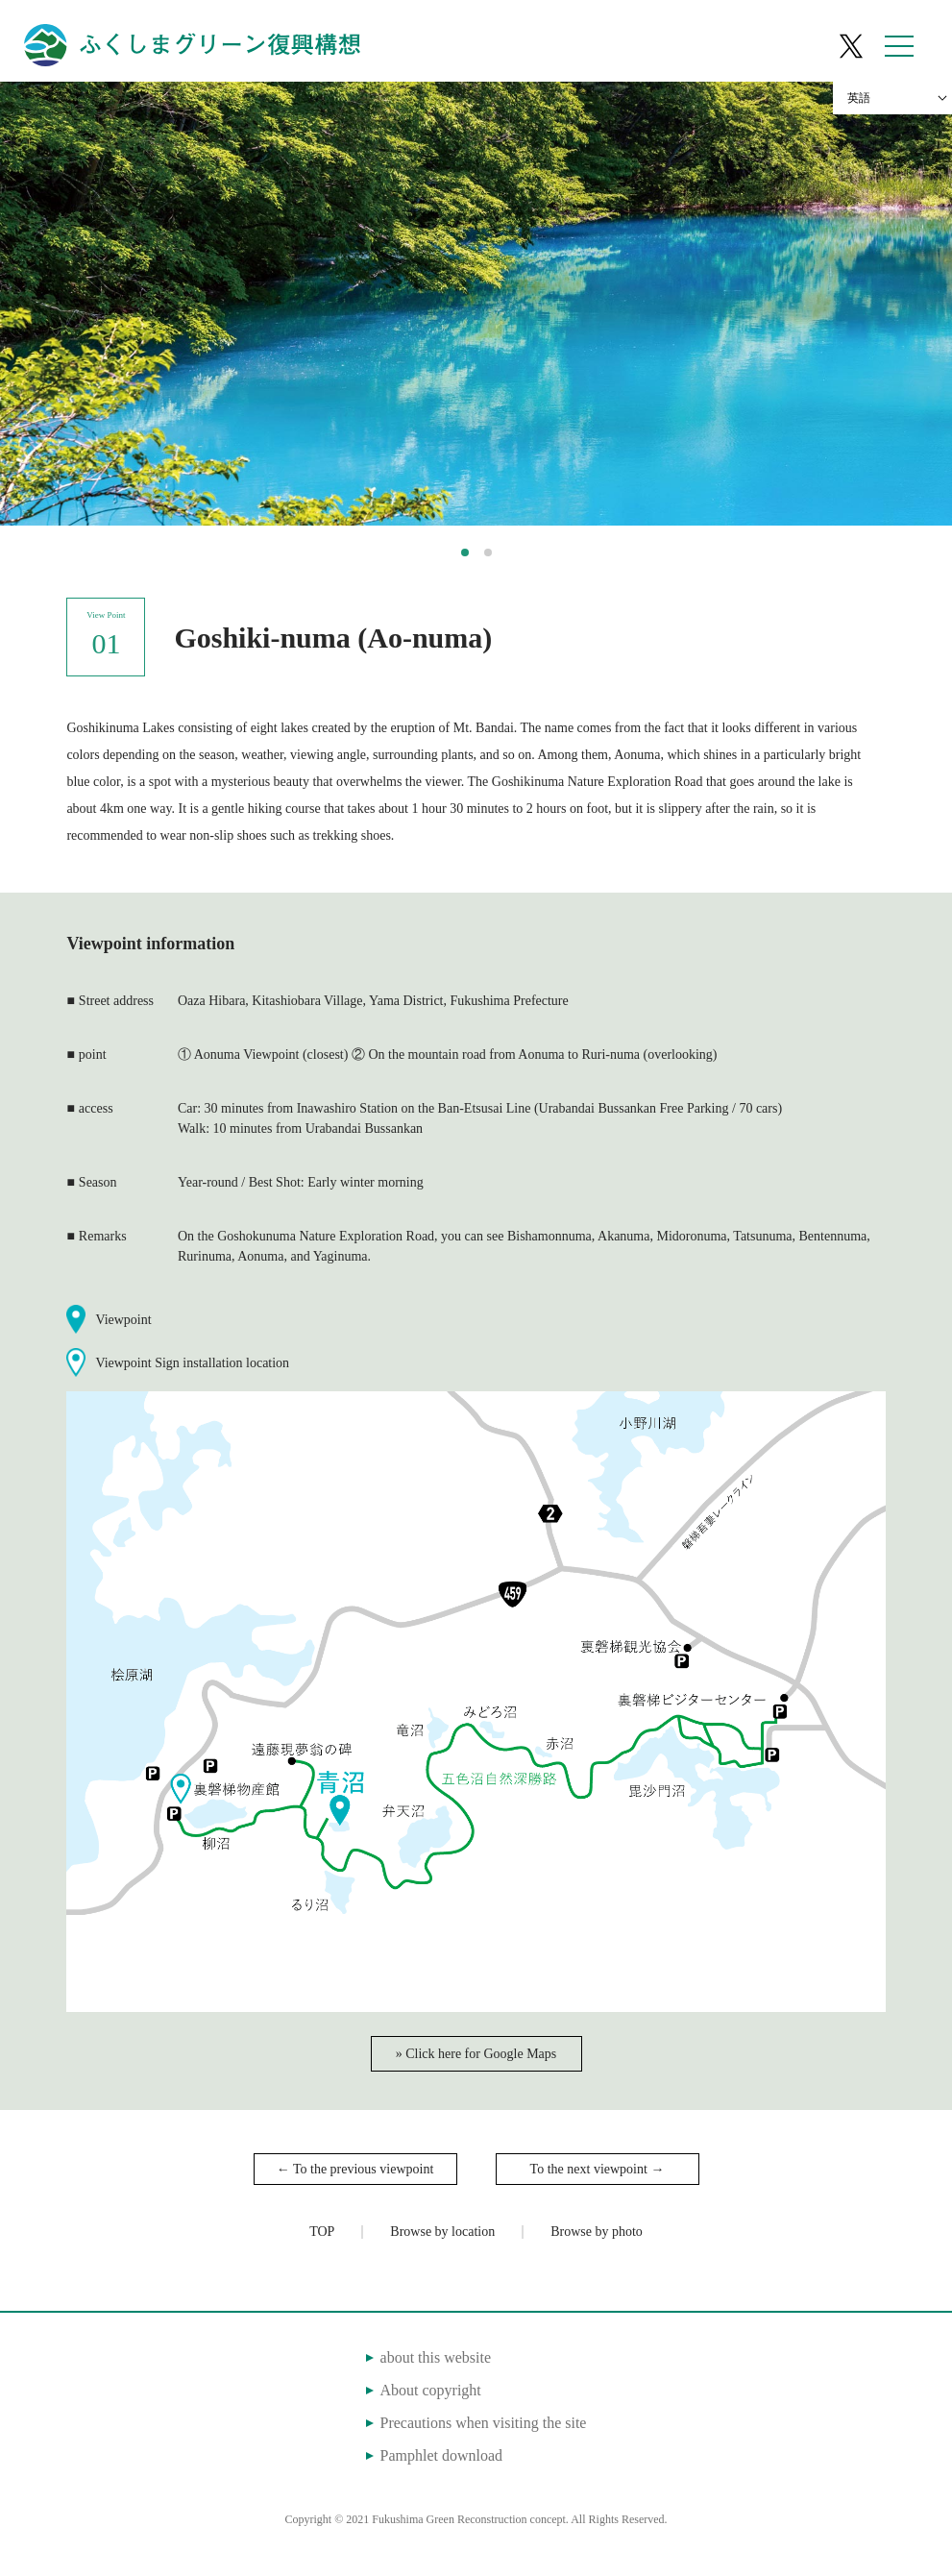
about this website (435, 2357)
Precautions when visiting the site (482, 2423)
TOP (321, 2231)
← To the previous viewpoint (355, 2169)
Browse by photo (596, 2231)
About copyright (429, 2390)
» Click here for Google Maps (476, 2054)
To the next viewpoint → (597, 2169)
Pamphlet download (440, 2455)
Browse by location (442, 2231)
